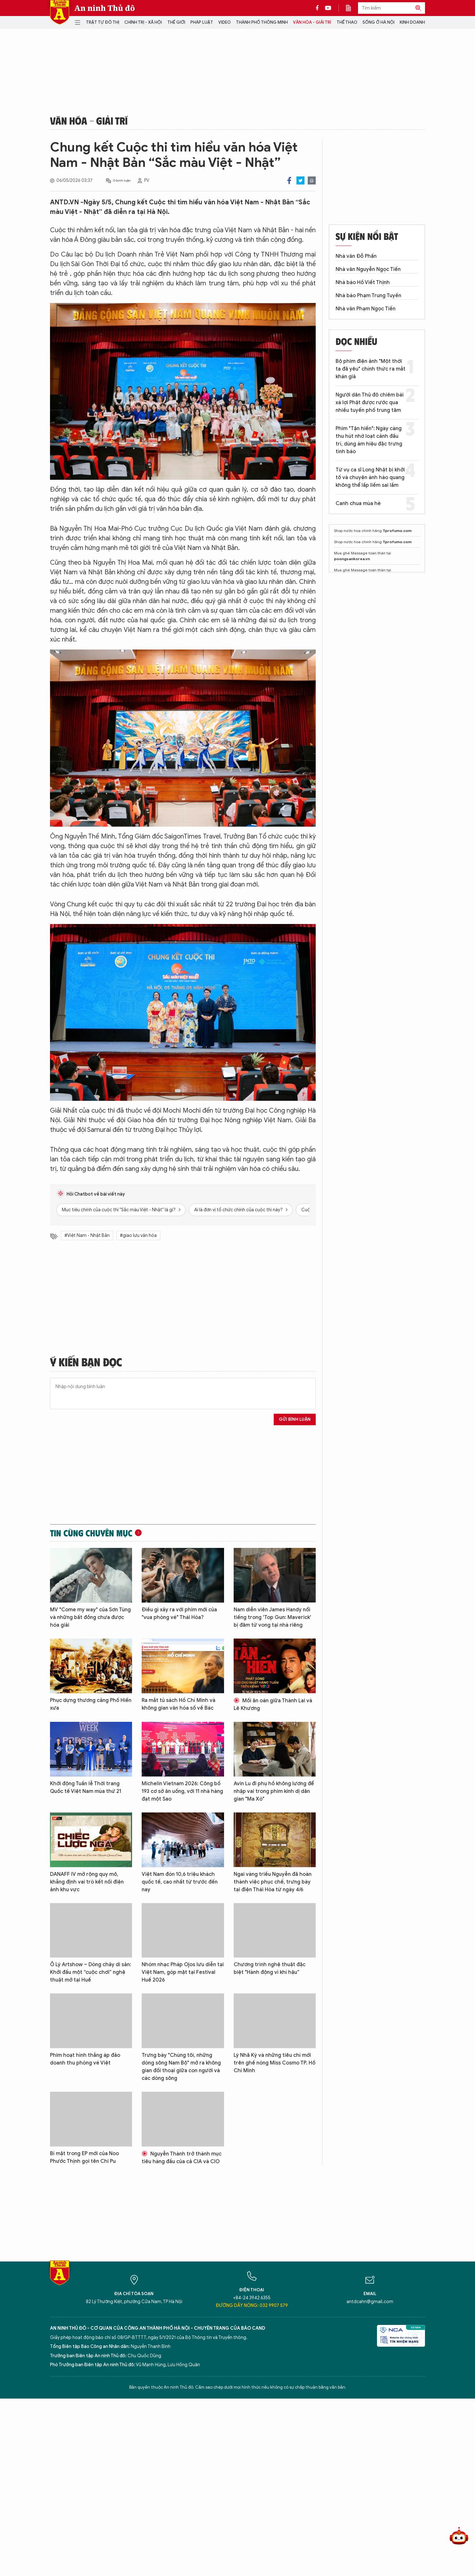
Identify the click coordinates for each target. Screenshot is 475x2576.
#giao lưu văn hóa (138, 1235)
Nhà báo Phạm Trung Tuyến (368, 295)
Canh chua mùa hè (358, 503)
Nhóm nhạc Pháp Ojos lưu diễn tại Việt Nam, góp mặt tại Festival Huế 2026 (183, 1972)
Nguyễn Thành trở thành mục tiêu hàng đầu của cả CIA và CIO (181, 2158)
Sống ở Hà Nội (379, 22)
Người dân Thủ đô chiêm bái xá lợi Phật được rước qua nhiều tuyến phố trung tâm (370, 402)
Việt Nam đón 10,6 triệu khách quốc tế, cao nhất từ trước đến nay (180, 1882)
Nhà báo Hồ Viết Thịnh (363, 282)
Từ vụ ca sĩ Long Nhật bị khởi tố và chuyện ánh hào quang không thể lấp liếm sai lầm (370, 477)
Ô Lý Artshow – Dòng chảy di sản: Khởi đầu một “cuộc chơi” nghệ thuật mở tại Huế (90, 1972)
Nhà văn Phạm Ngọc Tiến (366, 309)
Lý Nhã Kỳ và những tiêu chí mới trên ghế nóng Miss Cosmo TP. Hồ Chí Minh (274, 2063)
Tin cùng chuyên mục (91, 1532)
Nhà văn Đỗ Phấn (356, 256)
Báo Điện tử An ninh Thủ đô (60, 12)
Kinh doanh (412, 22)
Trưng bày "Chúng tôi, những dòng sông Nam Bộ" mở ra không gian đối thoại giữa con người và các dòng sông (181, 2066)
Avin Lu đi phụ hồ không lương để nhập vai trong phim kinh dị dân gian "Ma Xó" (274, 1791)
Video (224, 22)
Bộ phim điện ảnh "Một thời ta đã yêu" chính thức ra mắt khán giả (370, 369)
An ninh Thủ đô (104, 8)
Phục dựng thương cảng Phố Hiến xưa (90, 1704)
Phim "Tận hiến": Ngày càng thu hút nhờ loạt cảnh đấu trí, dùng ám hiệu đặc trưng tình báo (369, 440)
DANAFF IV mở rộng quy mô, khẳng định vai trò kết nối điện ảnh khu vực (87, 1882)
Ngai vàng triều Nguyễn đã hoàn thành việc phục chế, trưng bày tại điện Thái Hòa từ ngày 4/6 (273, 1882)
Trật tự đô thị (102, 22)
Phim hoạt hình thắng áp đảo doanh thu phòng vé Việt (85, 2059)
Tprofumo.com (397, 530)
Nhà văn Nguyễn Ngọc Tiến (368, 269)
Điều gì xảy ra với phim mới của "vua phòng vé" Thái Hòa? (179, 1614)
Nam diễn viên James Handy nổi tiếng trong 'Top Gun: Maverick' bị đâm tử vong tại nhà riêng (272, 1617)
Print (312, 180)
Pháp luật (201, 22)
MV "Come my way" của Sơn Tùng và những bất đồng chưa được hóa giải (90, 1617)
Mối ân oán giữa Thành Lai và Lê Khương (273, 1704)
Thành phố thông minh (262, 22)
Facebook (289, 180)
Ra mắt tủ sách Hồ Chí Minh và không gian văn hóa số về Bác (178, 1704)
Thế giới (176, 22)
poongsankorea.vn (352, 558)
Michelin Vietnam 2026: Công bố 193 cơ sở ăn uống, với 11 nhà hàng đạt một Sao (182, 1791)
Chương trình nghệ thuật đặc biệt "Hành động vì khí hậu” (269, 1968)
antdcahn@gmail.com (369, 2301)
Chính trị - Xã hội (143, 22)
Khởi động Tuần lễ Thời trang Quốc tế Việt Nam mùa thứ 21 (85, 1787)
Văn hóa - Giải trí (312, 22)
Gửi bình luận (295, 1419)
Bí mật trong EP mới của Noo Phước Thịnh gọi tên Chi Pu (84, 2157)
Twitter (300, 180)
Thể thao (347, 22)
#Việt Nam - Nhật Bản (87, 1235)
